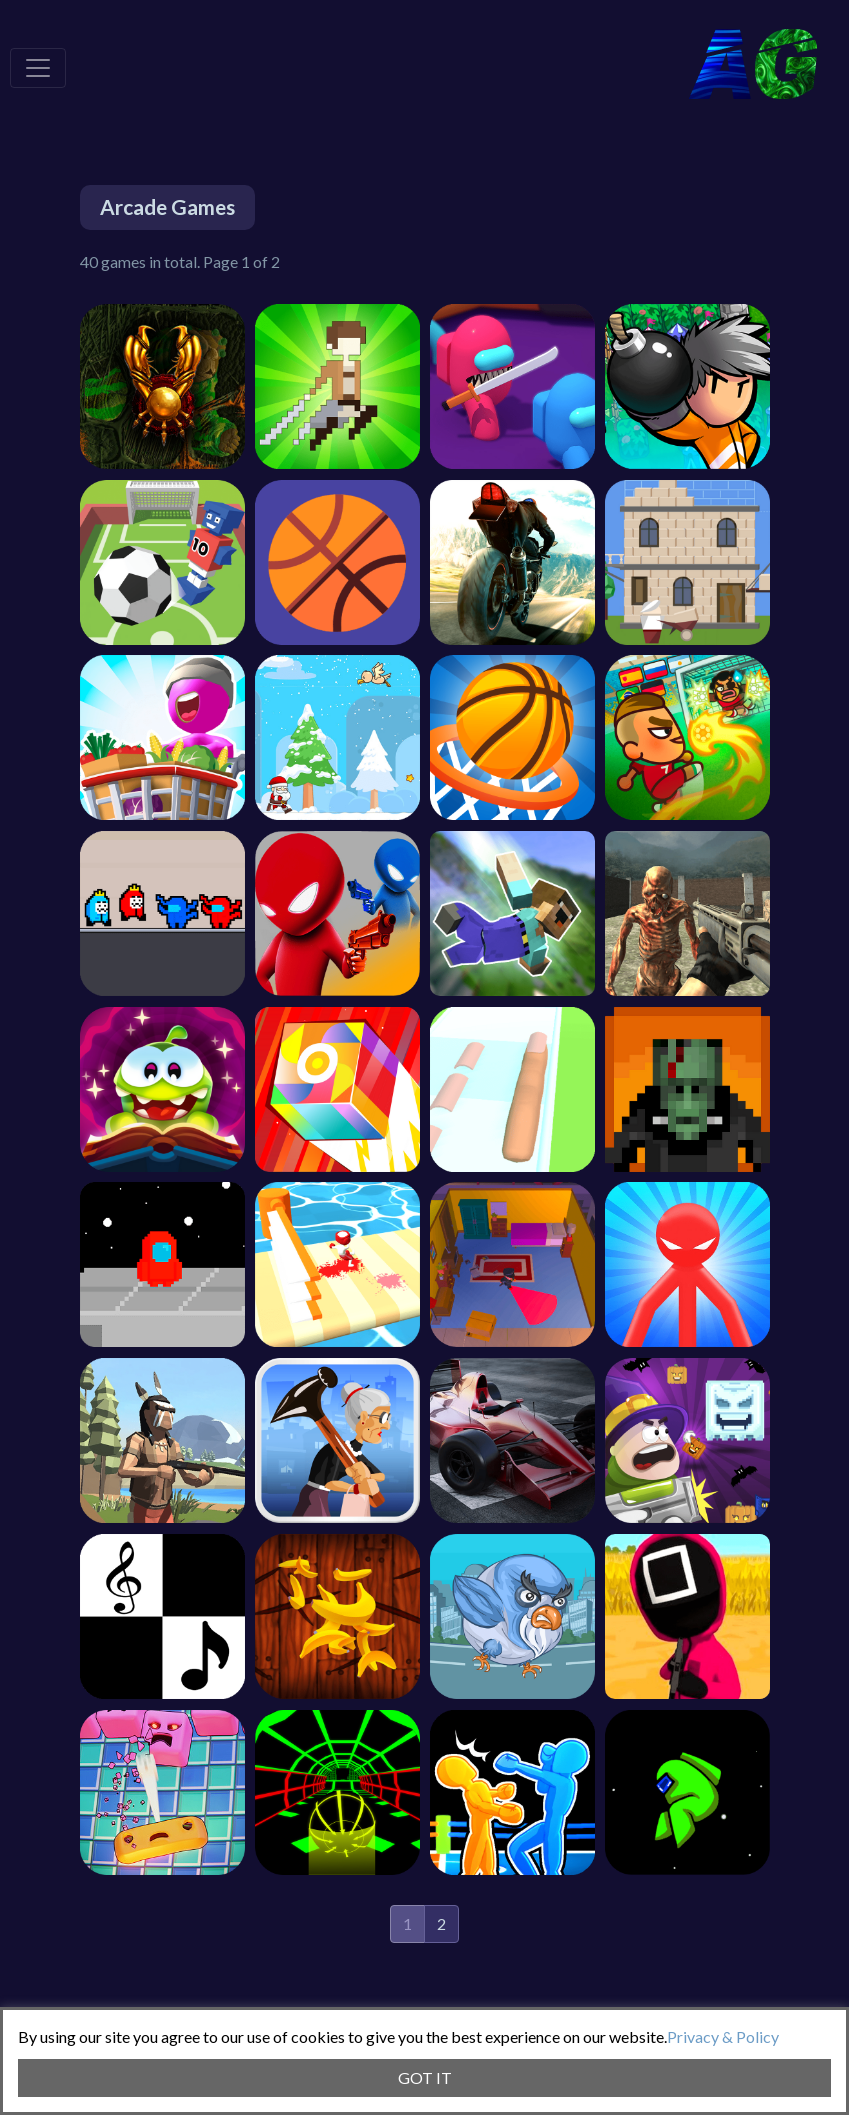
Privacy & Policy (723, 2036)
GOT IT (425, 2077)
